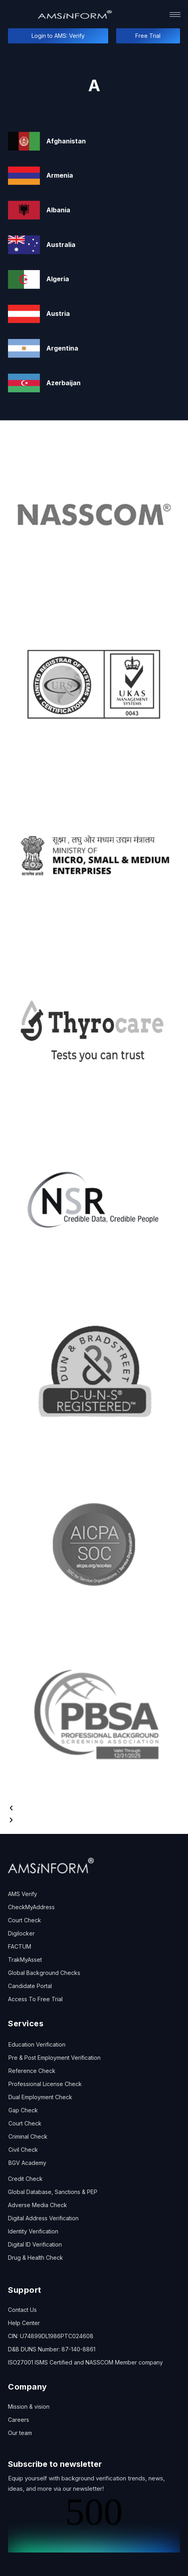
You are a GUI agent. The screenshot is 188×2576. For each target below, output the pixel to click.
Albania (58, 210)
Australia (60, 245)
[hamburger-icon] (175, 14)
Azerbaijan (63, 383)
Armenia (59, 175)
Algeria (57, 279)
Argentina (62, 348)
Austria (58, 313)
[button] (94, 1808)
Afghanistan (66, 141)
